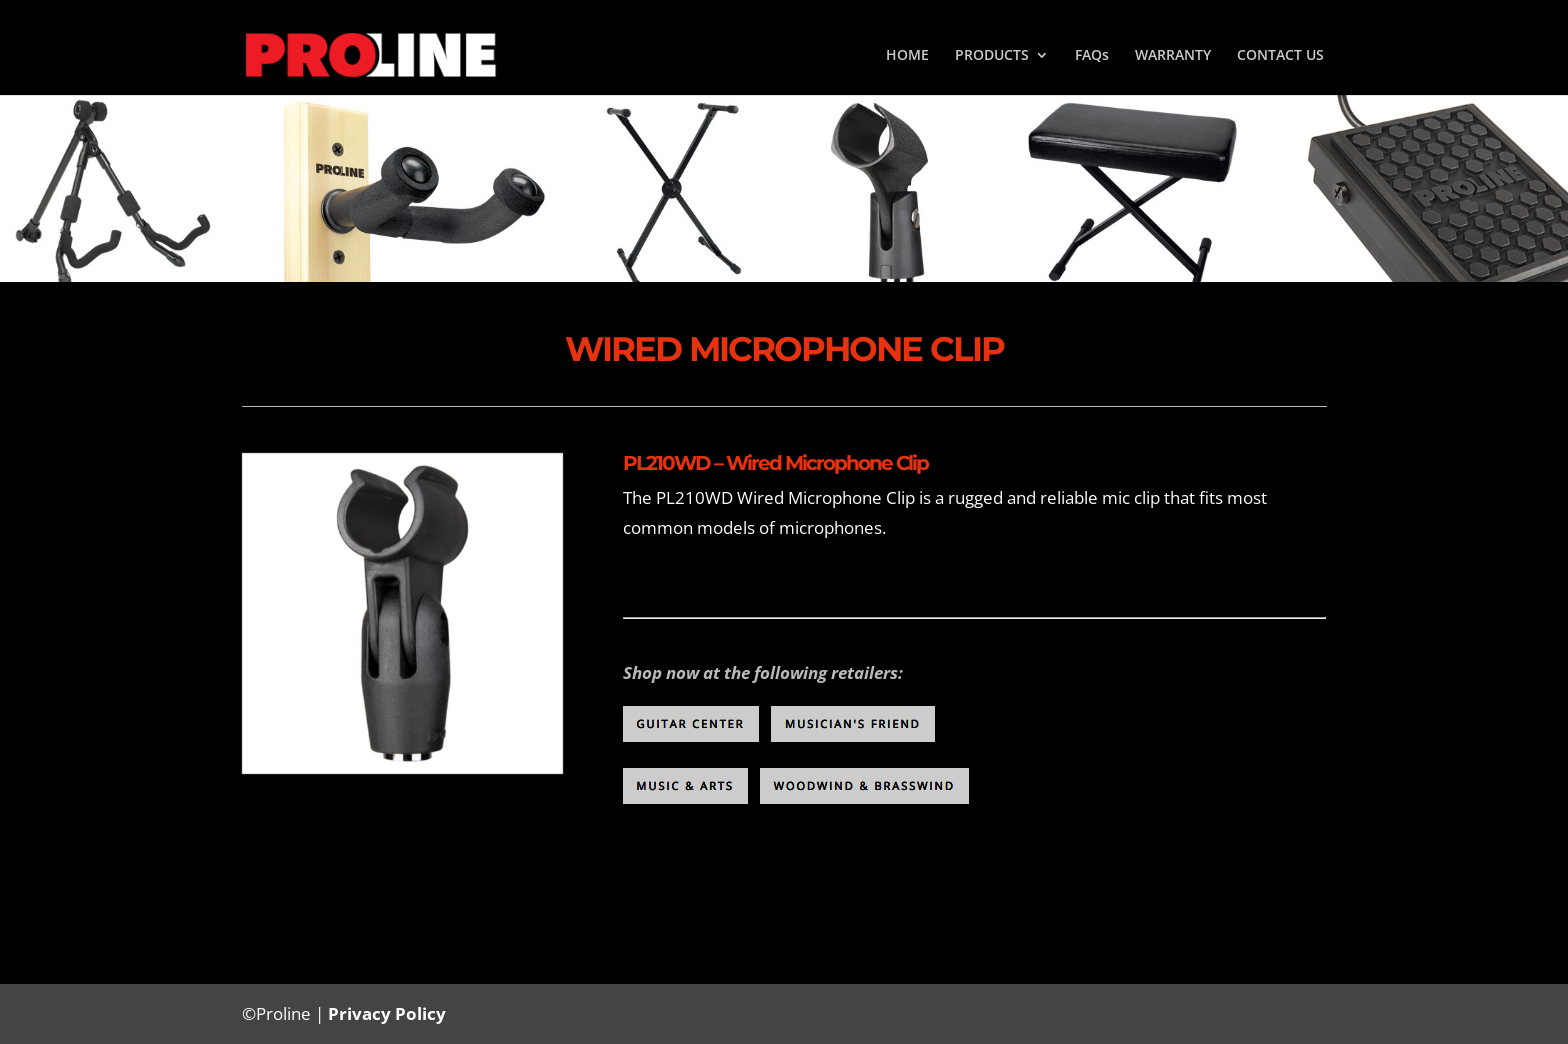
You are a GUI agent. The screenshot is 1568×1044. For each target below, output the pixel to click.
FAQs (1092, 56)
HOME (907, 56)
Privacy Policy (387, 1013)
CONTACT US (1280, 56)
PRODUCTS (992, 56)
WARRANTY (1173, 56)
